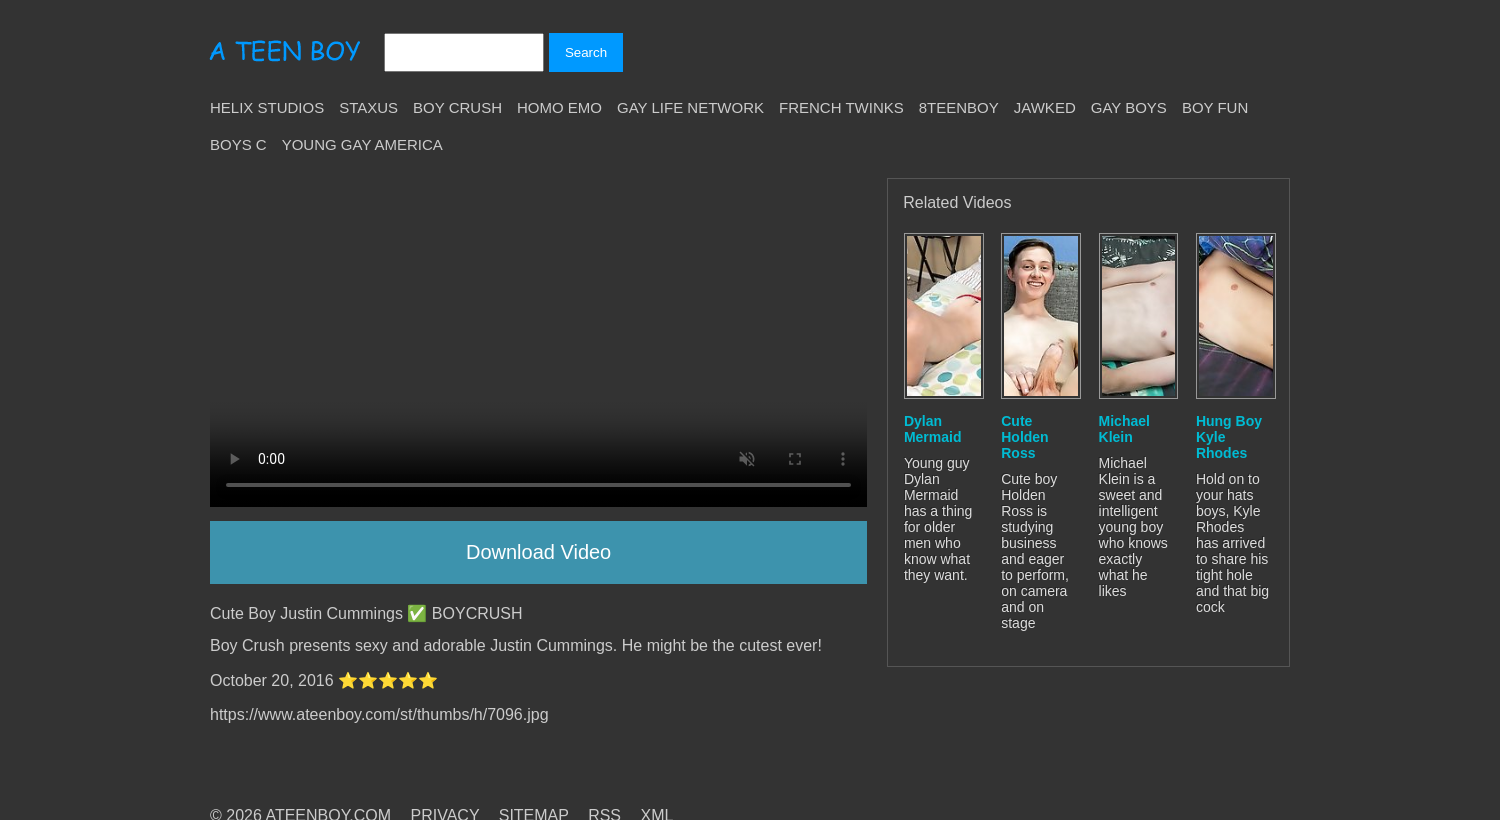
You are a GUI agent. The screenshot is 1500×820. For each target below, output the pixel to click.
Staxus (368, 107)
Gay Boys (1129, 107)
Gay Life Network (690, 107)
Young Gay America (362, 144)
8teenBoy (959, 107)
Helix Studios (267, 107)
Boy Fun (1215, 107)
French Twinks (841, 107)
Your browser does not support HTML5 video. (538, 342)
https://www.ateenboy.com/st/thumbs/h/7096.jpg (379, 714)
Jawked (1045, 107)
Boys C (238, 144)
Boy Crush (457, 107)
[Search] (464, 52)
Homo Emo (559, 107)
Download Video (538, 552)
